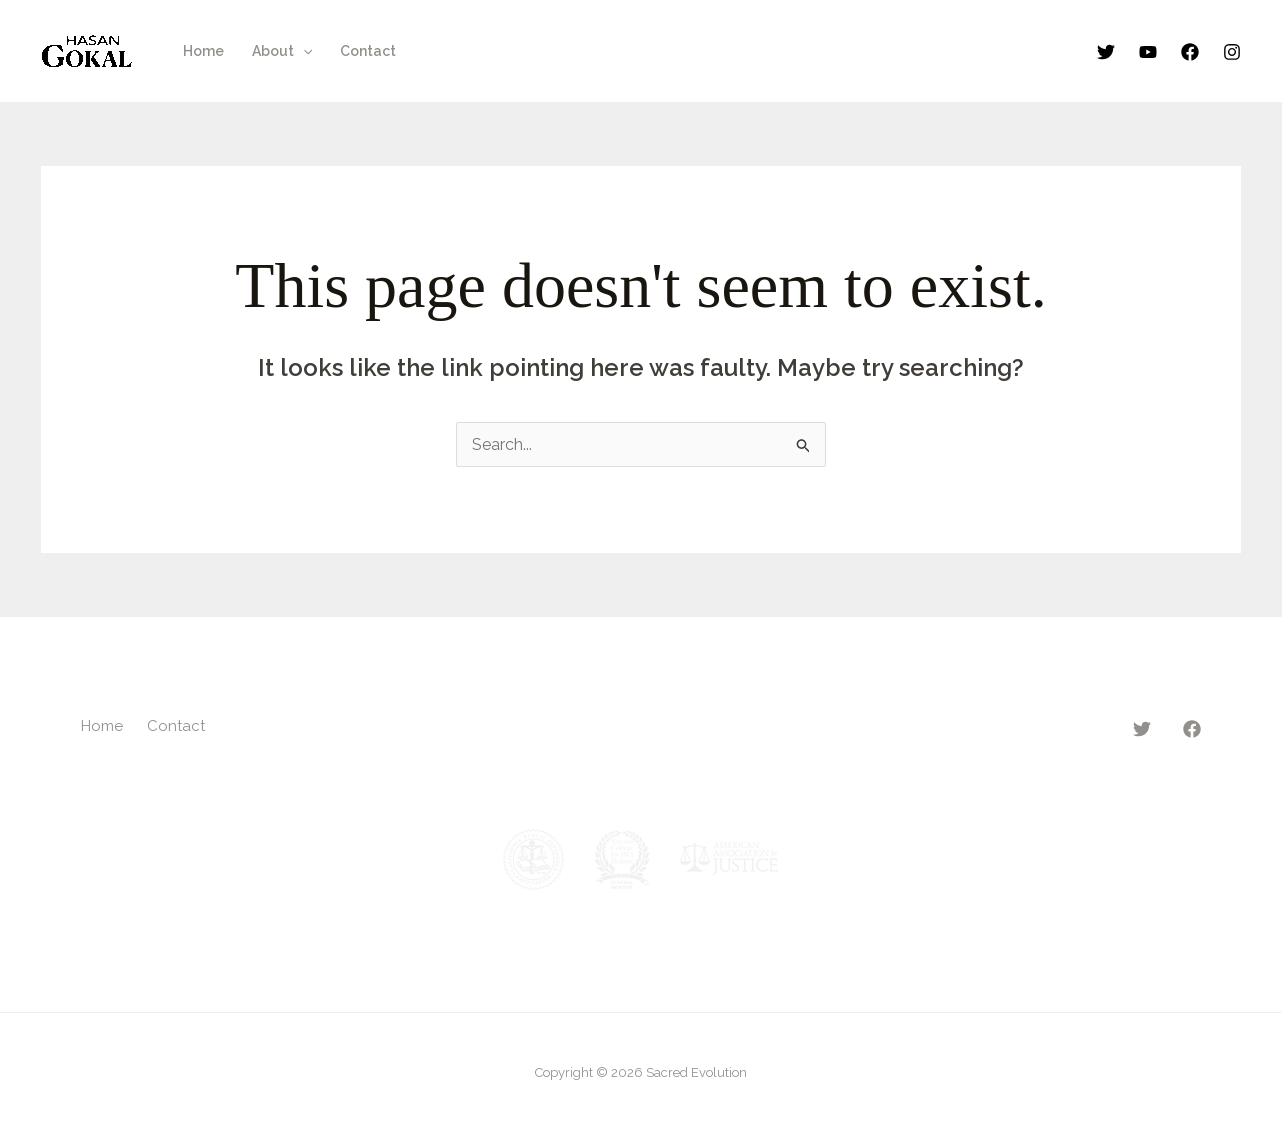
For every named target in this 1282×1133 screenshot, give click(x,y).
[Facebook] (1190, 52)
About (282, 51)
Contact (368, 51)
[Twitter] (1106, 52)
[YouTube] (1148, 52)
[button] (303, 51)
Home (203, 51)
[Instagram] (1232, 52)
